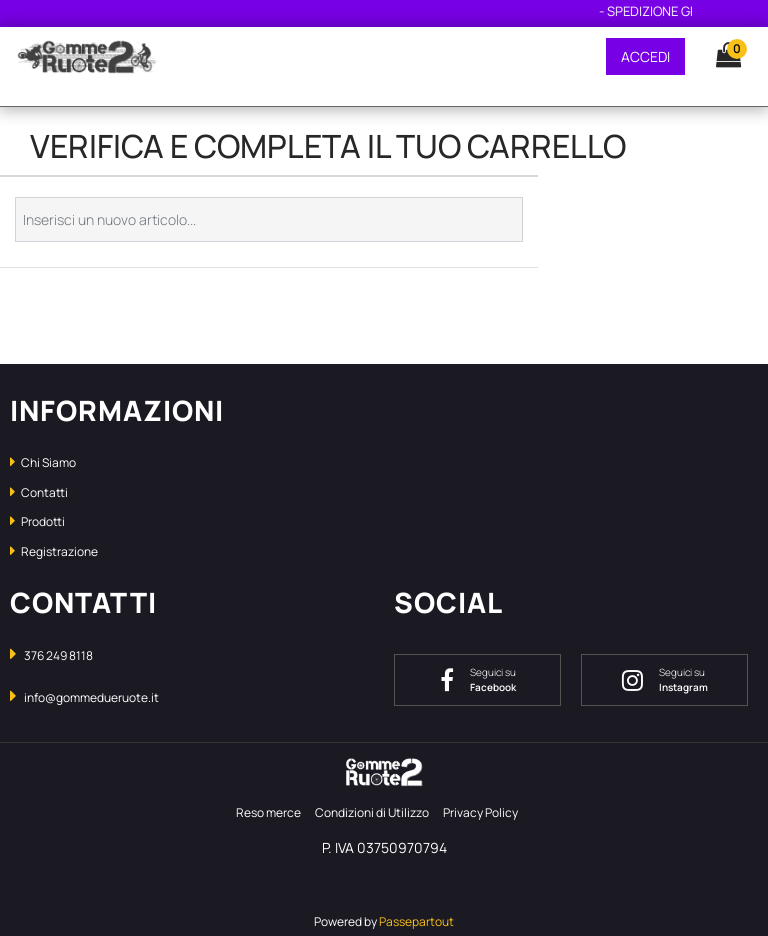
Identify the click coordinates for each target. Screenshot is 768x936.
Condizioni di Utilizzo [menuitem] (372, 812)
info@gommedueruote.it (91, 697)
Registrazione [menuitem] (54, 551)
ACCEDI (645, 56)
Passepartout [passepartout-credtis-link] (416, 921)
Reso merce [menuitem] (268, 812)
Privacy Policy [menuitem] (480, 812)
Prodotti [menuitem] (37, 521)
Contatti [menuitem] (39, 492)
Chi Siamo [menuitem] (43, 462)
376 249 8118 (58, 655)
